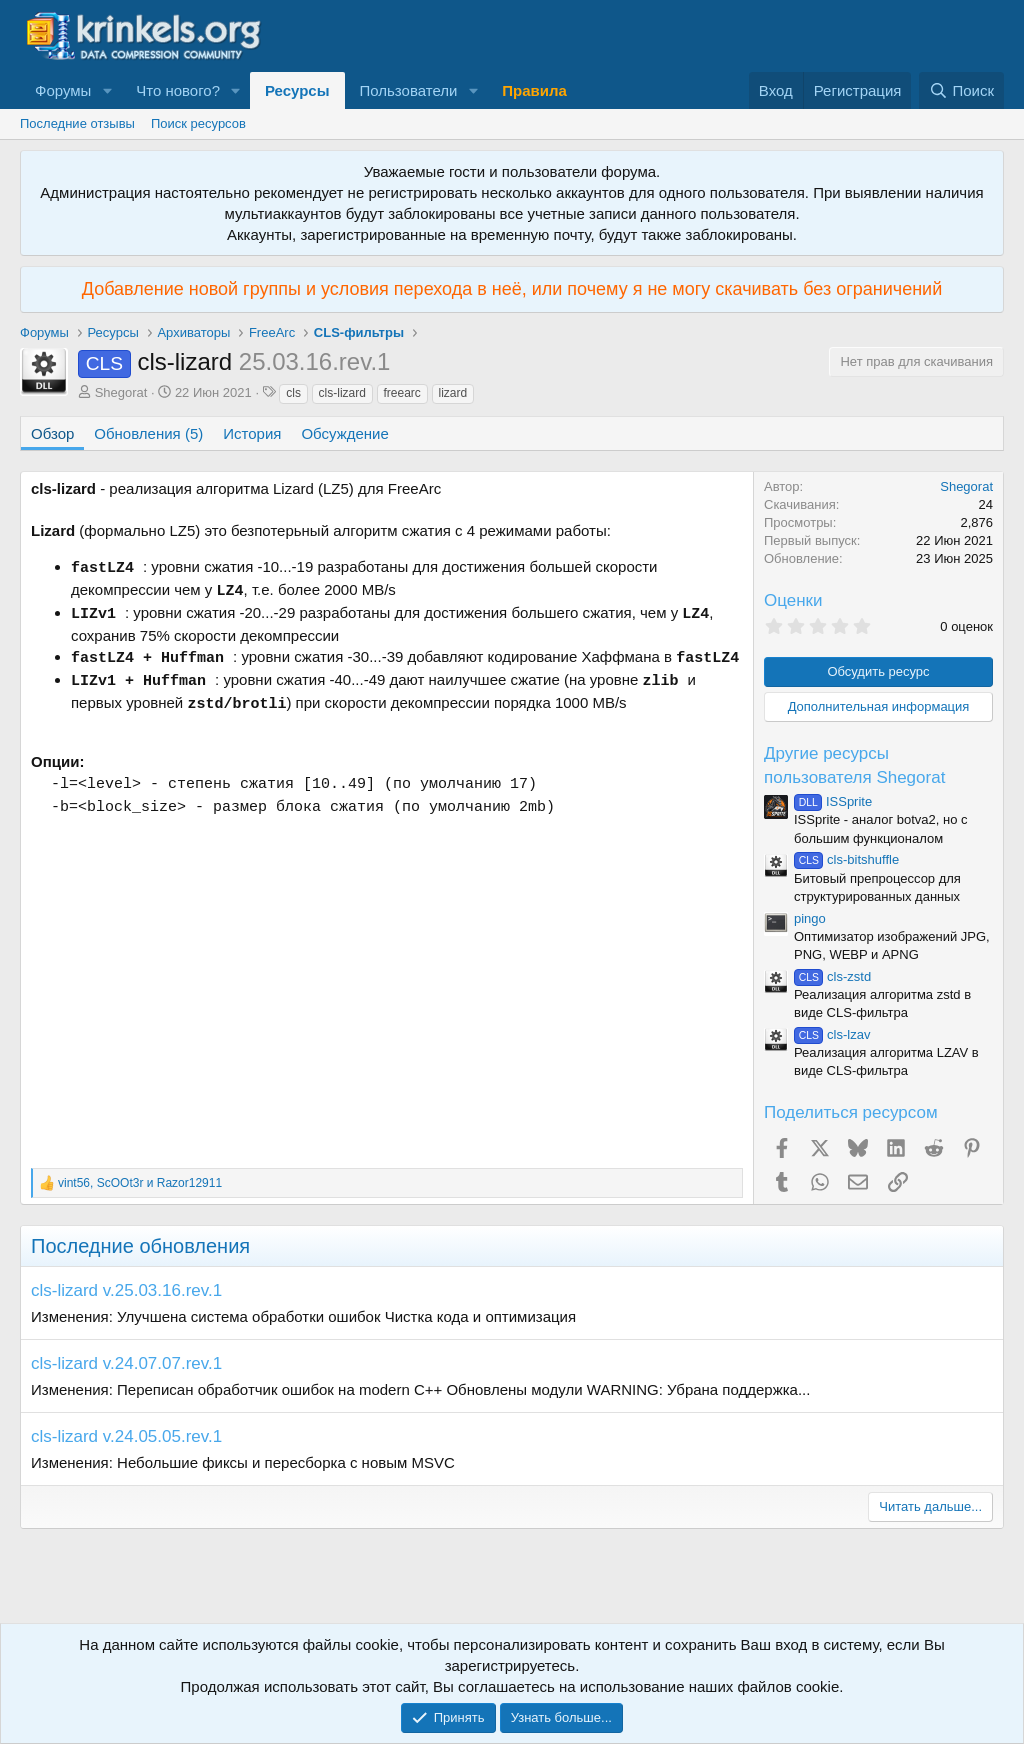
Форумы (63, 90)
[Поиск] (961, 90)
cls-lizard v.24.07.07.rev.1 (126, 1363)
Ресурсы (297, 90)
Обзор (52, 433)
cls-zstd (832, 976)
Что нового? (178, 90)
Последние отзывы (77, 123)
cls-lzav (832, 1034)
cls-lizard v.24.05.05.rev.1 (126, 1436)
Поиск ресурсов (198, 123)
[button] (107, 90)
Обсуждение (344, 433)
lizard (453, 393)
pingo (810, 918)
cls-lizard (342, 393)
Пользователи (409, 90)
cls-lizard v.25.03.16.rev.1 (126, 1290)
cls (293, 393)
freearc (402, 393)
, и (140, 1183)
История (252, 433)
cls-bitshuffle (846, 859)
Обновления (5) (148, 433)
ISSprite (833, 801)
